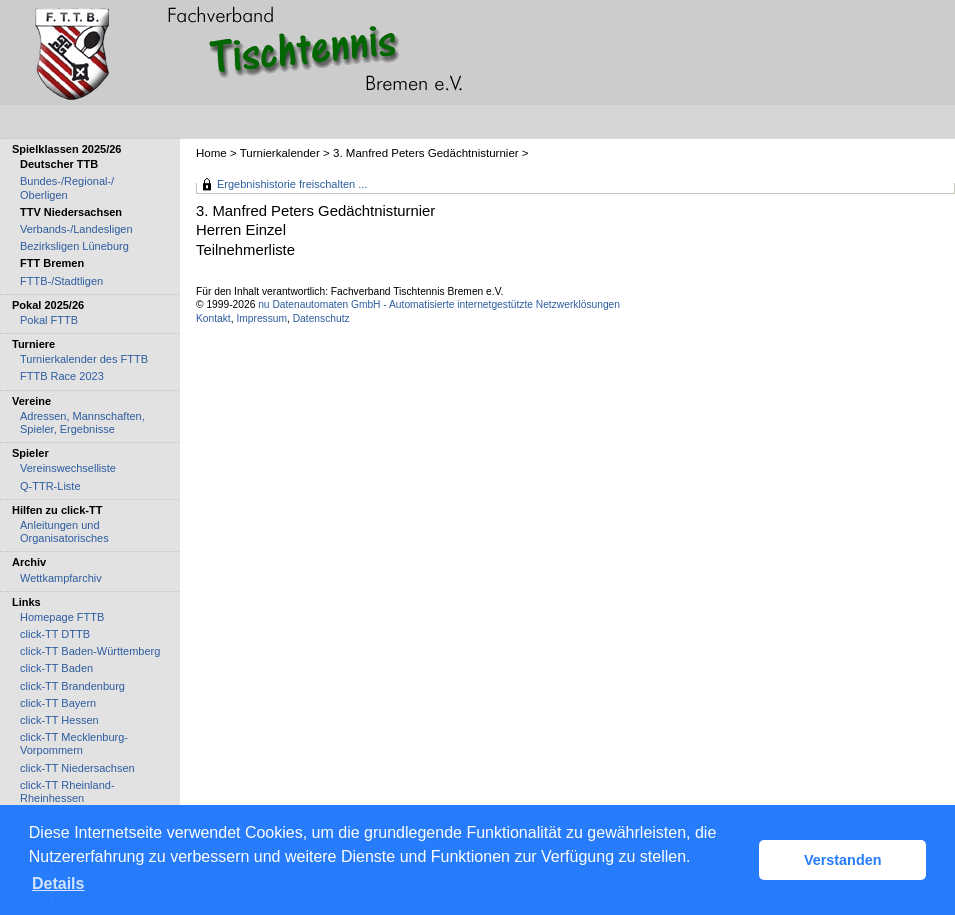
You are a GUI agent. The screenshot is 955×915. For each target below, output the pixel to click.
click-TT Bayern (58, 703)
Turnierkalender (280, 153)
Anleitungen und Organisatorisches (64, 531)
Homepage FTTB (62, 617)
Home (211, 153)
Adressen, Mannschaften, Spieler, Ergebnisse (82, 422)
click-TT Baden (56, 668)
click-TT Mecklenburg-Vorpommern (74, 743)
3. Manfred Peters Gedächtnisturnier (426, 153)
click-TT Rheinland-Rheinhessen (67, 791)
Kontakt (213, 318)
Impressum (261, 318)
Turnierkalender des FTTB (84, 359)
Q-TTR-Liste (50, 486)
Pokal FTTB (49, 320)
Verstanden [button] (843, 860)
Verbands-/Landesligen (76, 229)
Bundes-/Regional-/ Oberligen (67, 187)
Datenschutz (321, 318)
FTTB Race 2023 (62, 376)
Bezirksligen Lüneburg (74, 246)
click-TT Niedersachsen (77, 768)
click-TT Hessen (59, 720)
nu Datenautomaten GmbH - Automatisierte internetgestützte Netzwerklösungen (439, 304)
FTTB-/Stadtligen (61, 281)
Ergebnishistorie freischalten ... (292, 184)
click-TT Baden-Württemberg (90, 651)
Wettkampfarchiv (61, 578)
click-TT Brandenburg (72, 686)
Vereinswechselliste (68, 468)
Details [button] (58, 883)
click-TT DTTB (55, 634)
